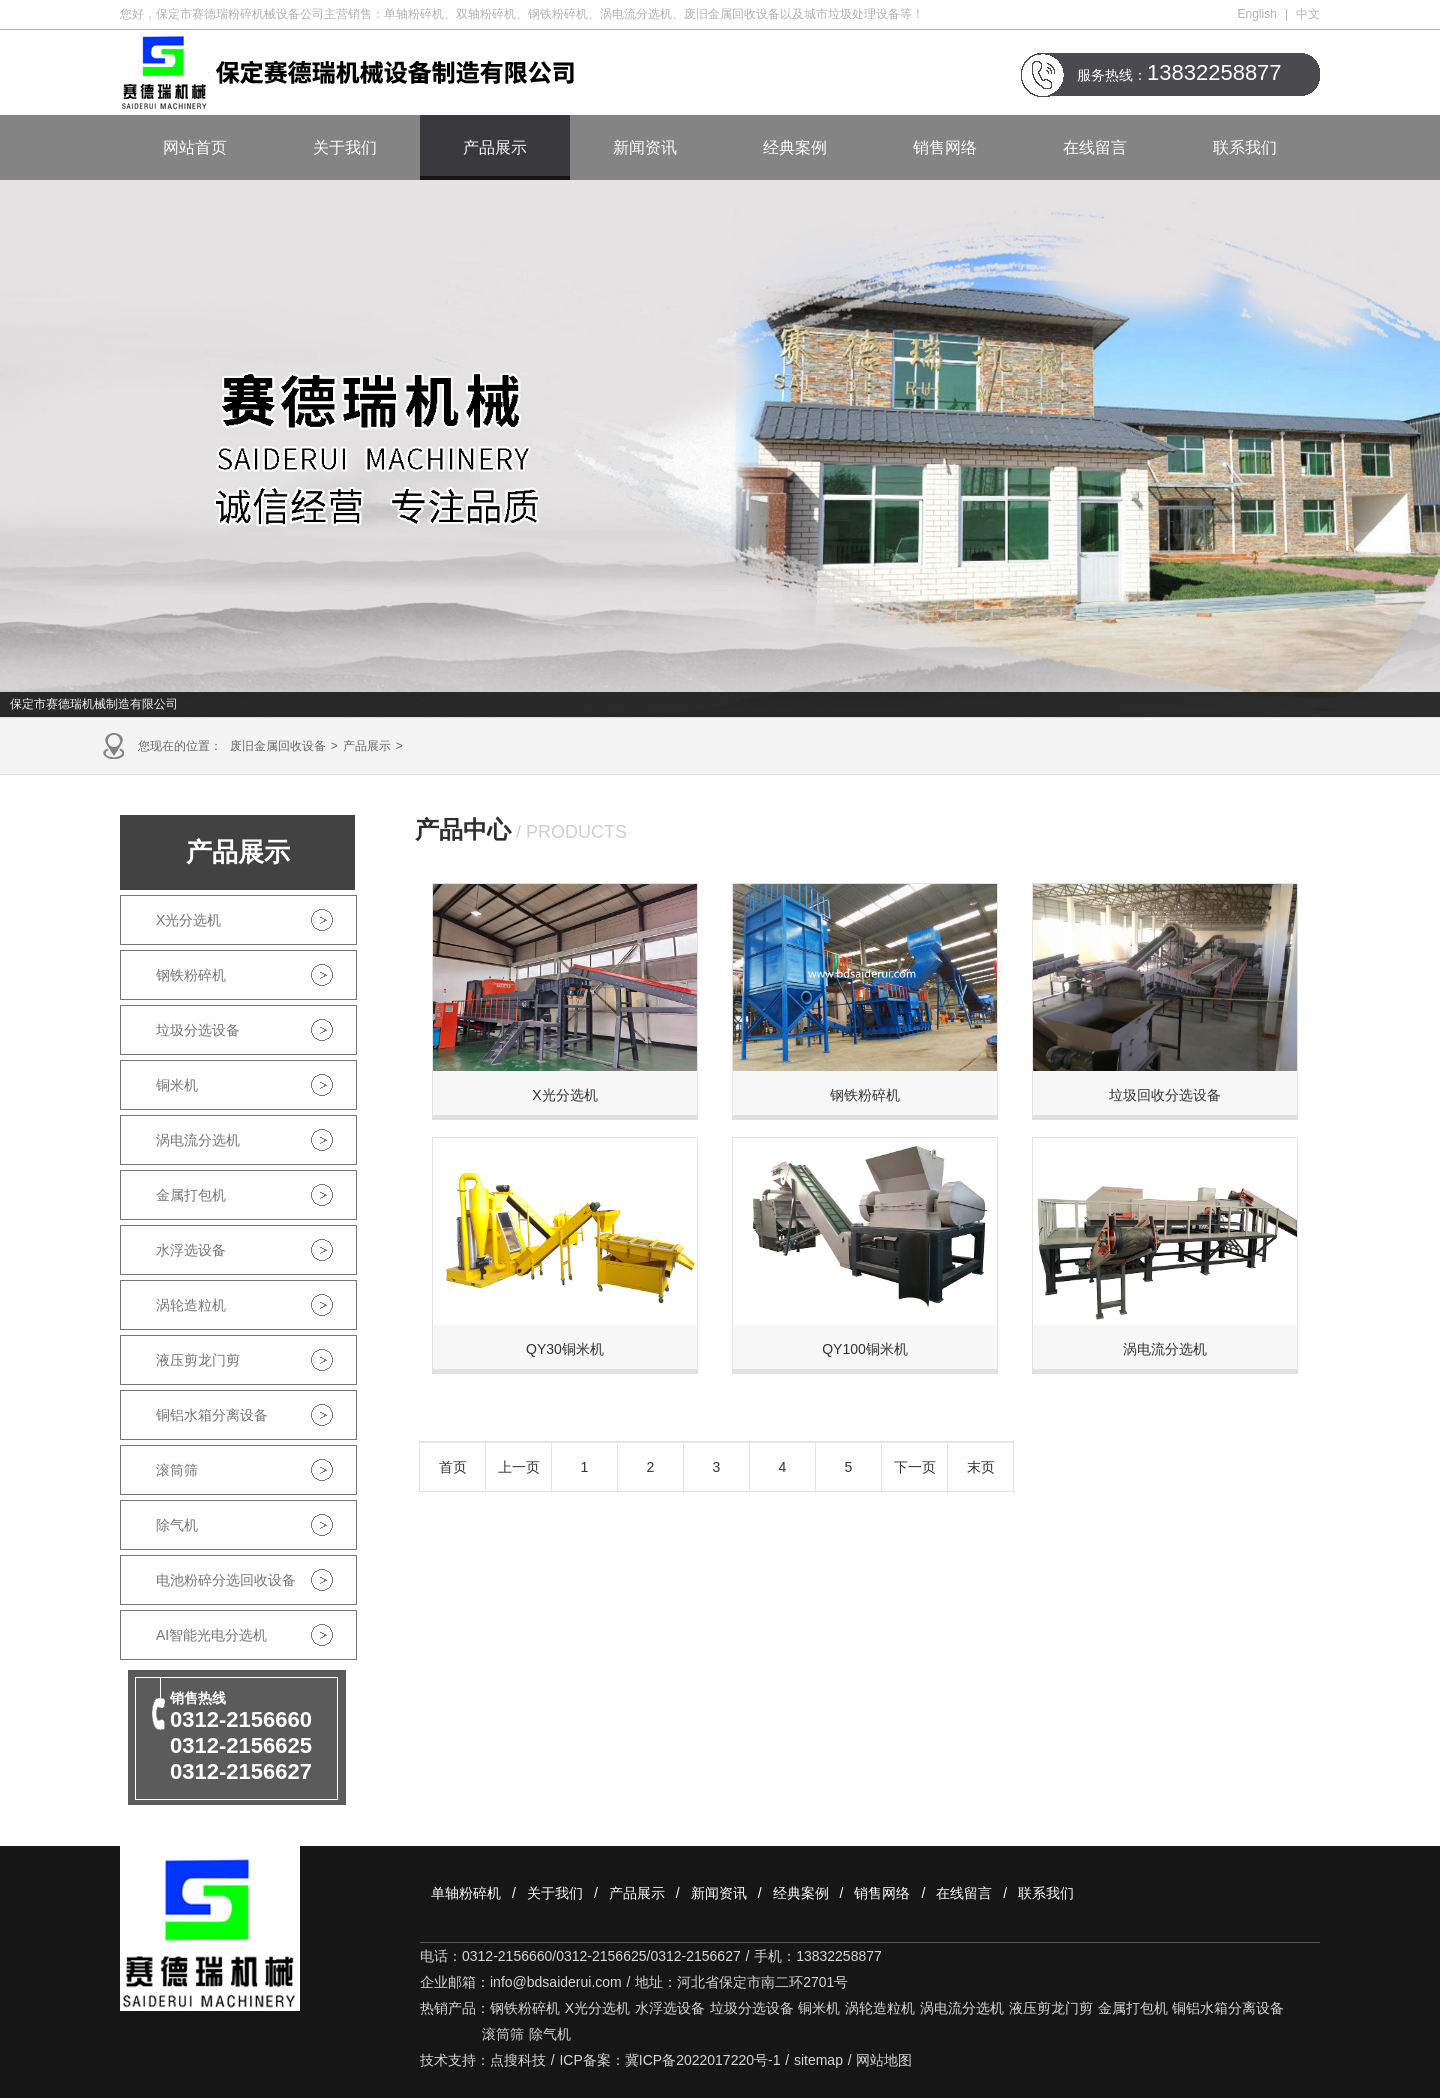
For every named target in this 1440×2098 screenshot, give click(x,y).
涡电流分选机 (198, 1140)
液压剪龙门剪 (198, 1360)
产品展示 (495, 147)
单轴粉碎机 (466, 1893)
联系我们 (1245, 147)
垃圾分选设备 (198, 1030)
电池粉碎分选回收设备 (226, 1580)
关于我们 (345, 147)
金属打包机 (191, 1195)
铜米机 (177, 1085)
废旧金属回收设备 (278, 746)
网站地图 (884, 2060)
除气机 (177, 1525)
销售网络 (945, 147)
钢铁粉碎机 (191, 975)
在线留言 (1095, 147)
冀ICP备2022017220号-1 (703, 2060)
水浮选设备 (191, 1250)
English (1257, 14)
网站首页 (195, 147)
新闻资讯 (645, 147)
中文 (1308, 14)
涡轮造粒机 (191, 1305)
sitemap (818, 2060)
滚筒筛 (177, 1470)
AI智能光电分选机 (211, 1635)
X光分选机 (188, 920)
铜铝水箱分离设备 (212, 1415)
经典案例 (795, 147)
